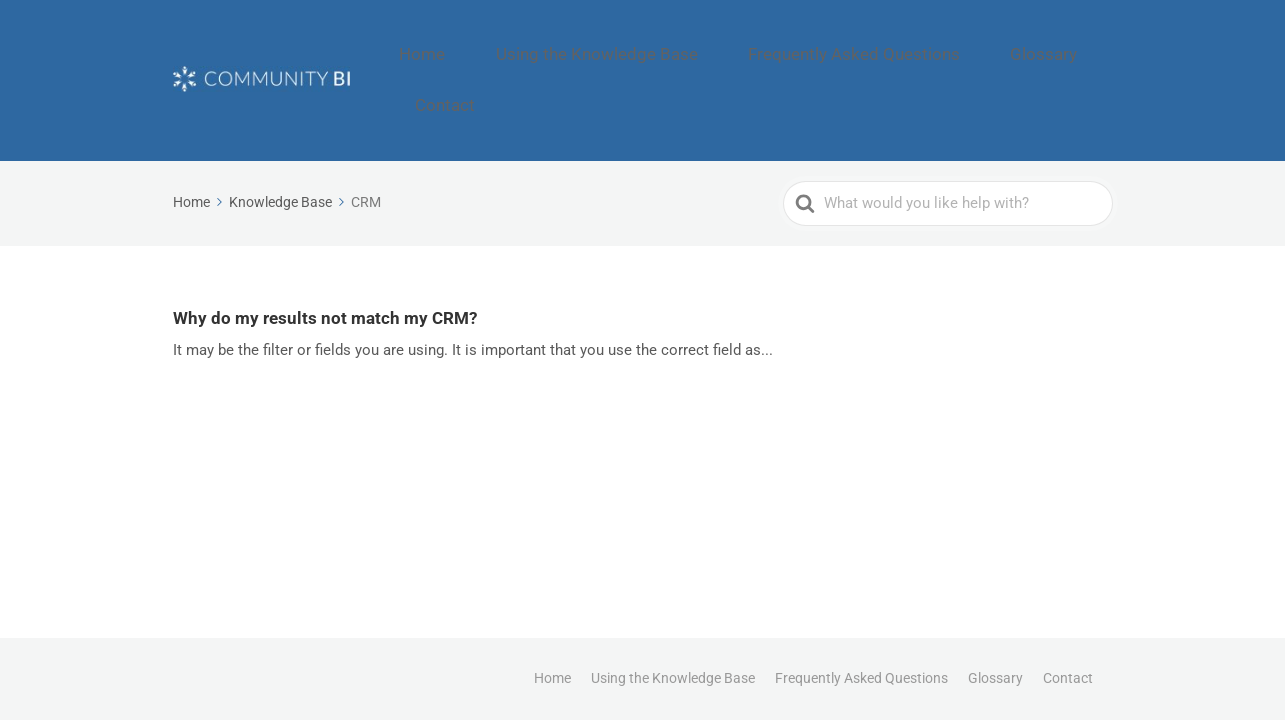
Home (479, 46)
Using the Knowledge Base (620, 46)
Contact (1078, 46)
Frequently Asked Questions (835, 46)
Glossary (990, 46)
